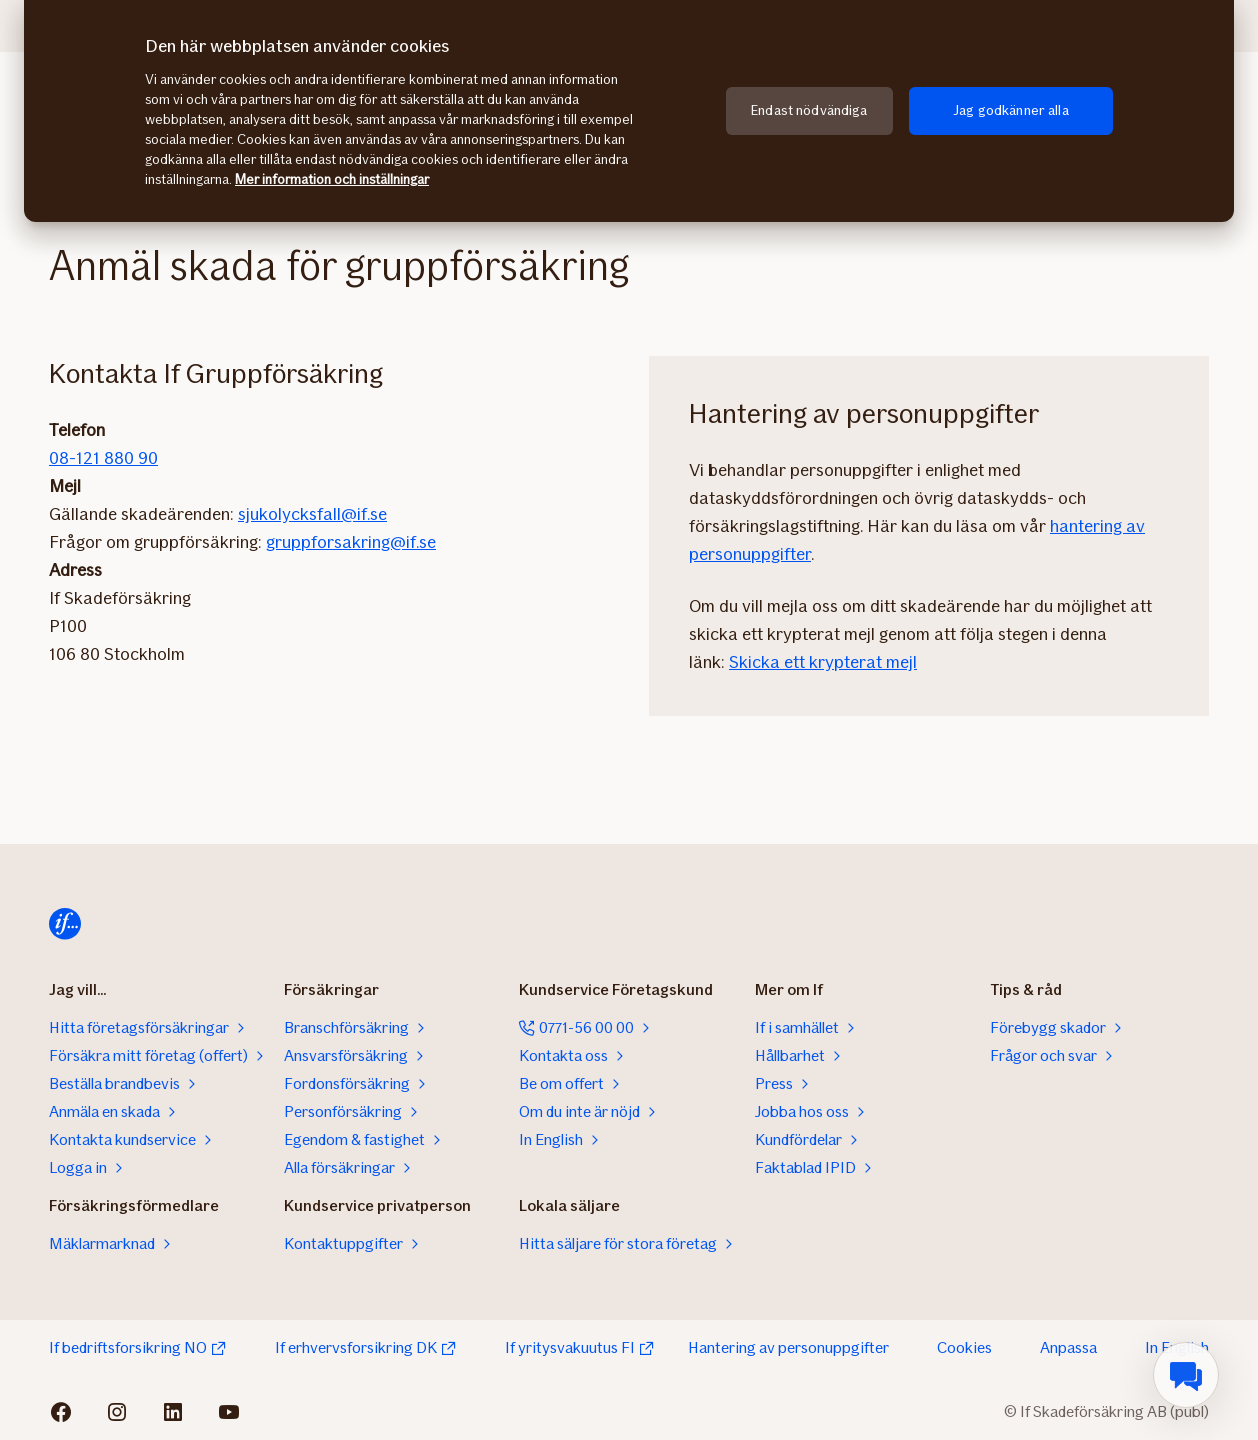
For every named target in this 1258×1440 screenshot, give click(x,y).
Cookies (964, 1347)
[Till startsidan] (65, 924)
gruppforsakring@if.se (351, 542)
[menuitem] (1186, 1375)
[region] (629, 111)
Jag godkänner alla (1011, 110)
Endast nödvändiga (809, 110)
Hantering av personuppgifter (788, 1347)
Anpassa (1068, 1347)
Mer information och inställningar (332, 179)
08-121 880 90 (103, 458)
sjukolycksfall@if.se (312, 514)
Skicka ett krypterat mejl (823, 662)
